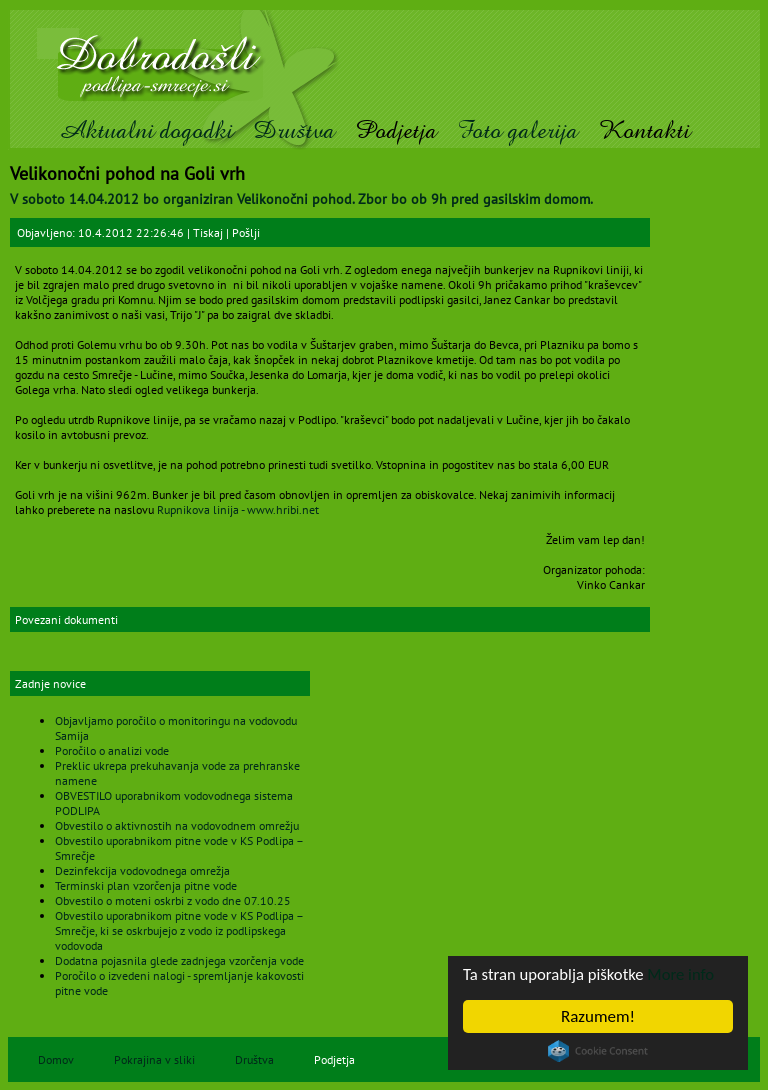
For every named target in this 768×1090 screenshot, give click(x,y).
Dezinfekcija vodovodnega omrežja (142, 870)
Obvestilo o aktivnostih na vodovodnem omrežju (177, 825)
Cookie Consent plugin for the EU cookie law (598, 1051)
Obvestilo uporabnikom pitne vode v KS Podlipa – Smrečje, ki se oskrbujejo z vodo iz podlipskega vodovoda (179, 930)
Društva (294, 130)
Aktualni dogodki (145, 130)
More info (685, 974)
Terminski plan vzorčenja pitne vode (146, 885)
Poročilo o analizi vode (112, 750)
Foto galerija (517, 130)
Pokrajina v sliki (154, 1059)
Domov (56, 1059)
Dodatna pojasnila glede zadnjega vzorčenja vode (179, 960)
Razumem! (598, 1016)
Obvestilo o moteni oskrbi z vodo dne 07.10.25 (173, 900)
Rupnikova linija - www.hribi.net (238, 509)
